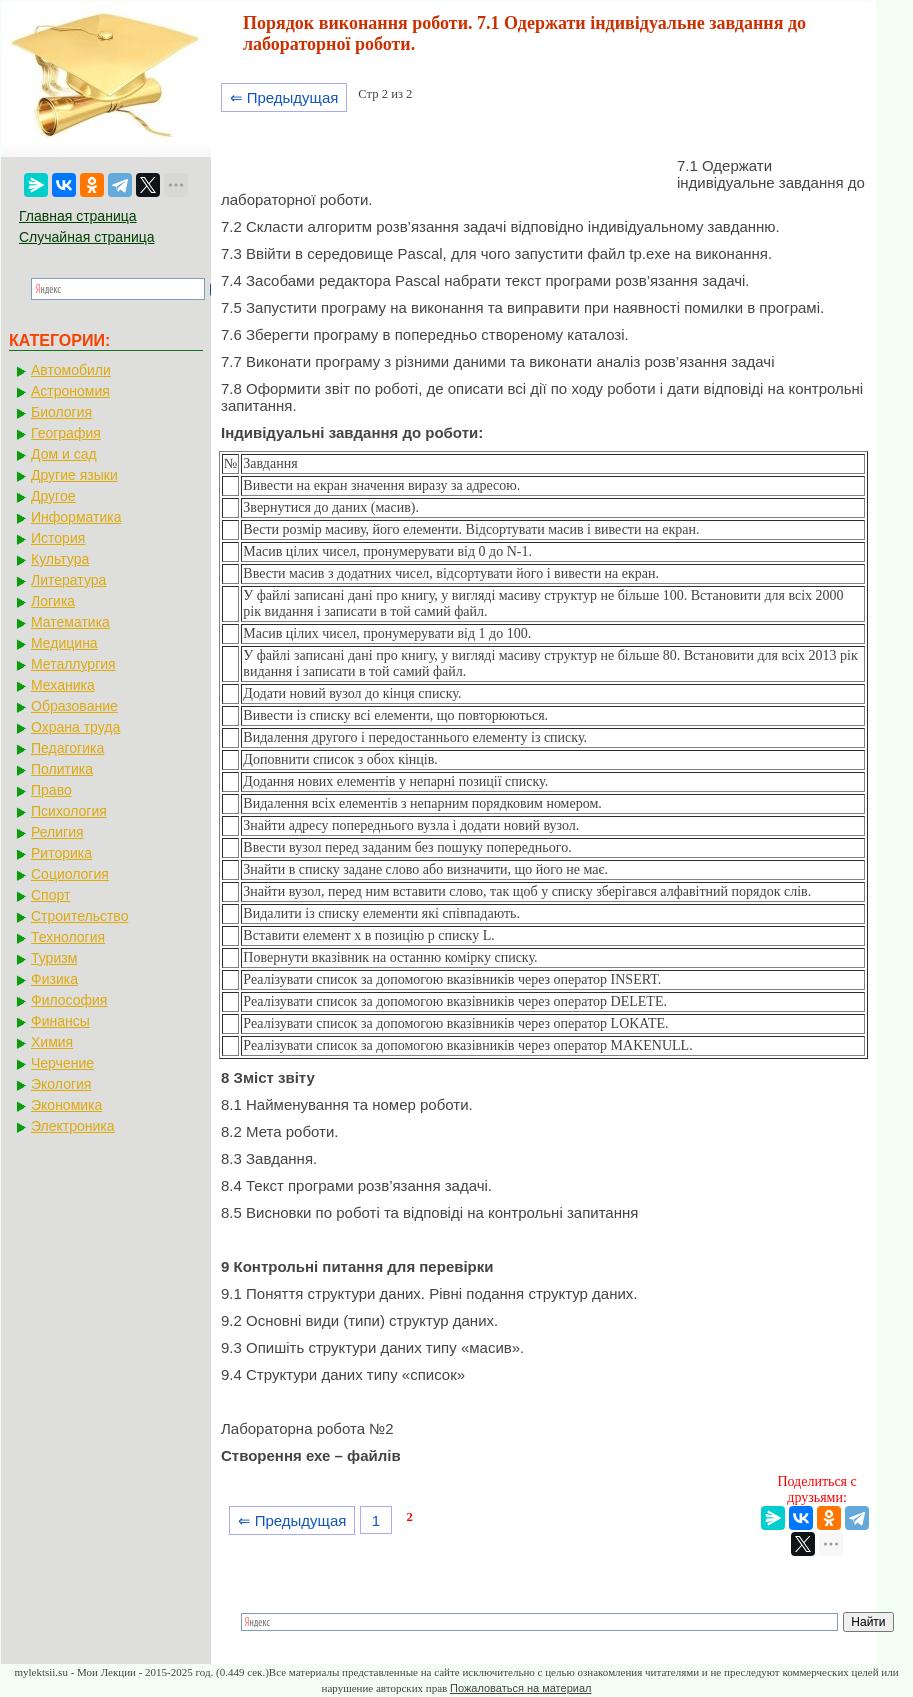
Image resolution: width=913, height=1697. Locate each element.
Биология (61, 412)
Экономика (66, 1105)
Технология (68, 937)
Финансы (60, 1021)
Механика (63, 685)
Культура (60, 559)
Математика (70, 622)
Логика (53, 601)
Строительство (79, 916)
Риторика (61, 853)
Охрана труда (75, 727)
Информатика (76, 517)
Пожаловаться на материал (520, 1688)
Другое (53, 496)
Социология (70, 874)
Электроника (73, 1126)
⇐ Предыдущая (284, 97)
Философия (69, 1000)
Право (51, 790)
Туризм (54, 958)
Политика (62, 769)
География (66, 433)
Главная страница (78, 216)
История (58, 538)
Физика (54, 979)
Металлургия (73, 664)
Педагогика (67, 748)
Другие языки (74, 475)
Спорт (50, 895)
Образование (74, 706)
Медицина (64, 643)
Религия (57, 832)
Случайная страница (87, 237)
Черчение (62, 1063)
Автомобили (71, 370)
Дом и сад (64, 454)
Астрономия (70, 391)
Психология (69, 811)
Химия (52, 1042)
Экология (61, 1084)
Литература (68, 580)
